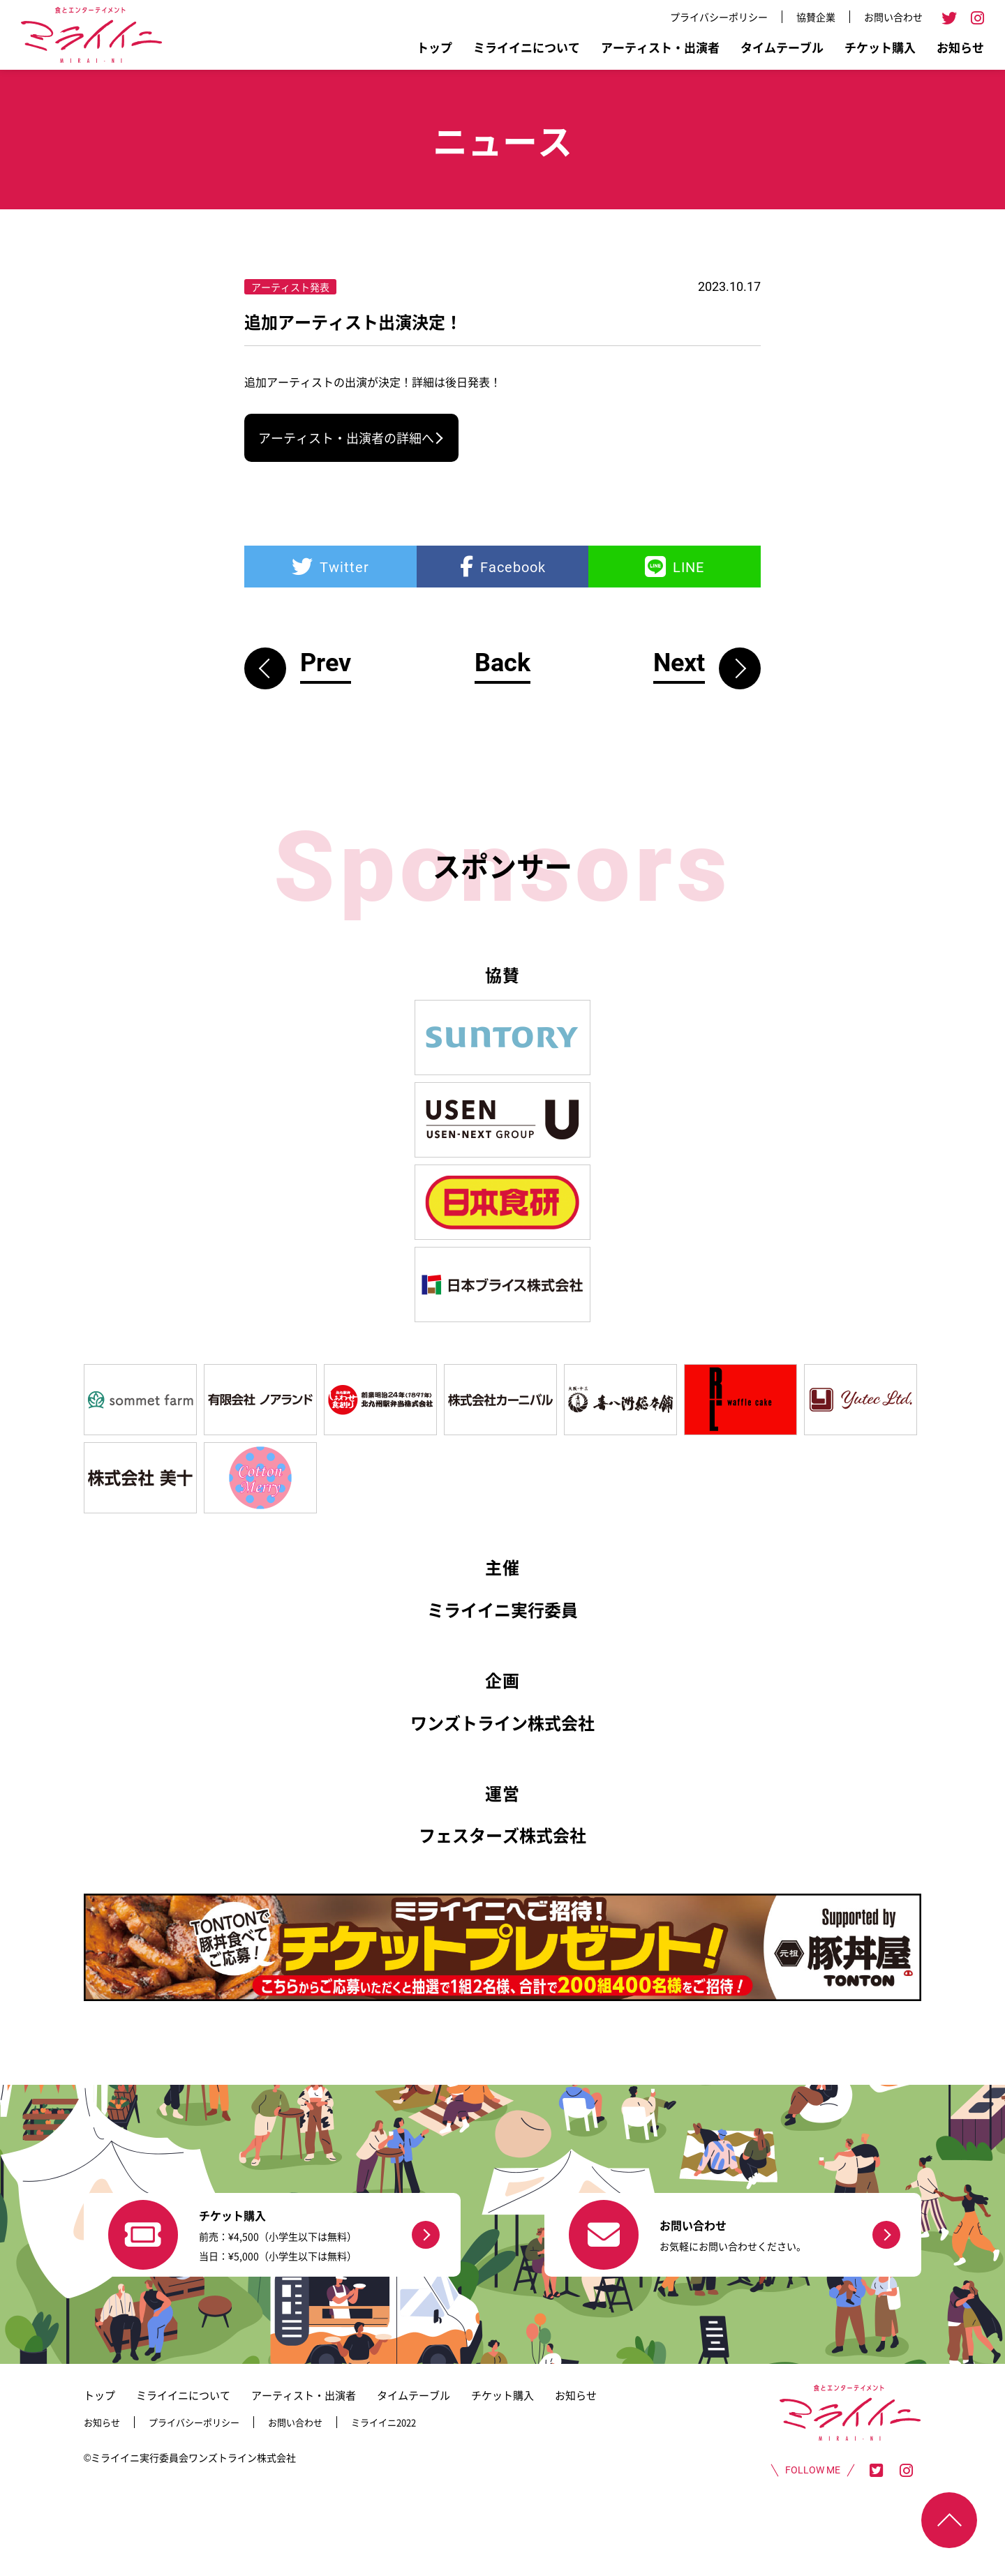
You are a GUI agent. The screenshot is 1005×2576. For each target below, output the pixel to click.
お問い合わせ (893, 16)
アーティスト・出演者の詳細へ (346, 437)
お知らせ (960, 47)
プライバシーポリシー (719, 16)
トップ (434, 47)
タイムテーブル (782, 47)
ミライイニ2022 (383, 2422)
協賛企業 (815, 16)
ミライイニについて (526, 47)
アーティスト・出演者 (660, 47)
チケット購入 (880, 47)
